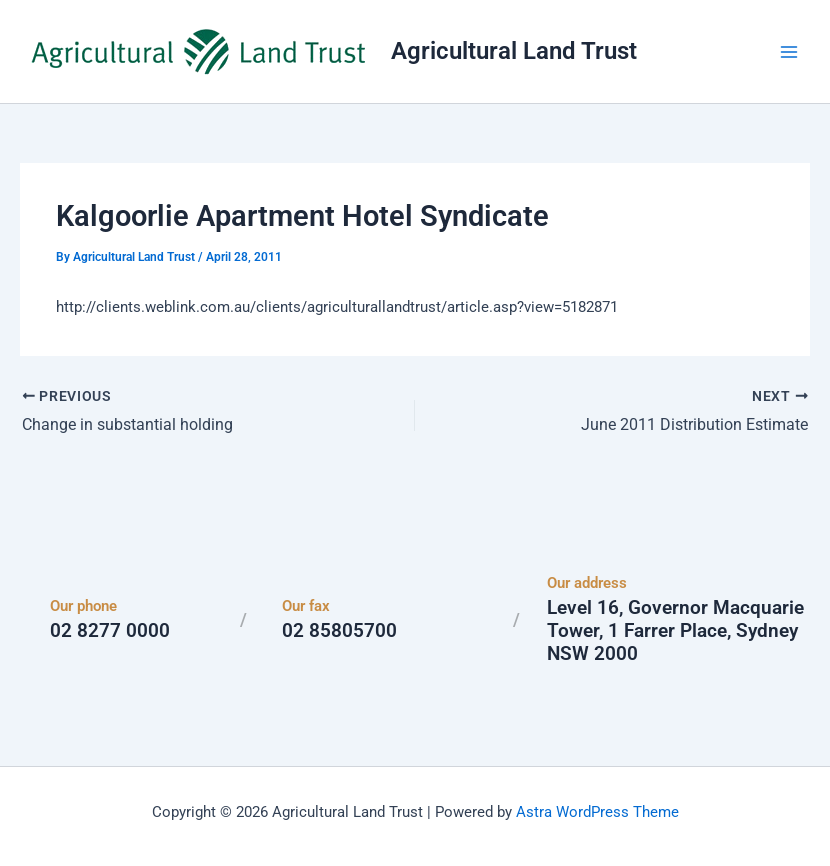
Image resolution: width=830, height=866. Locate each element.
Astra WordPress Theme (597, 811)
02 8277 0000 (110, 630)
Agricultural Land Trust (514, 51)
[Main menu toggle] (789, 52)
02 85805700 (339, 630)
